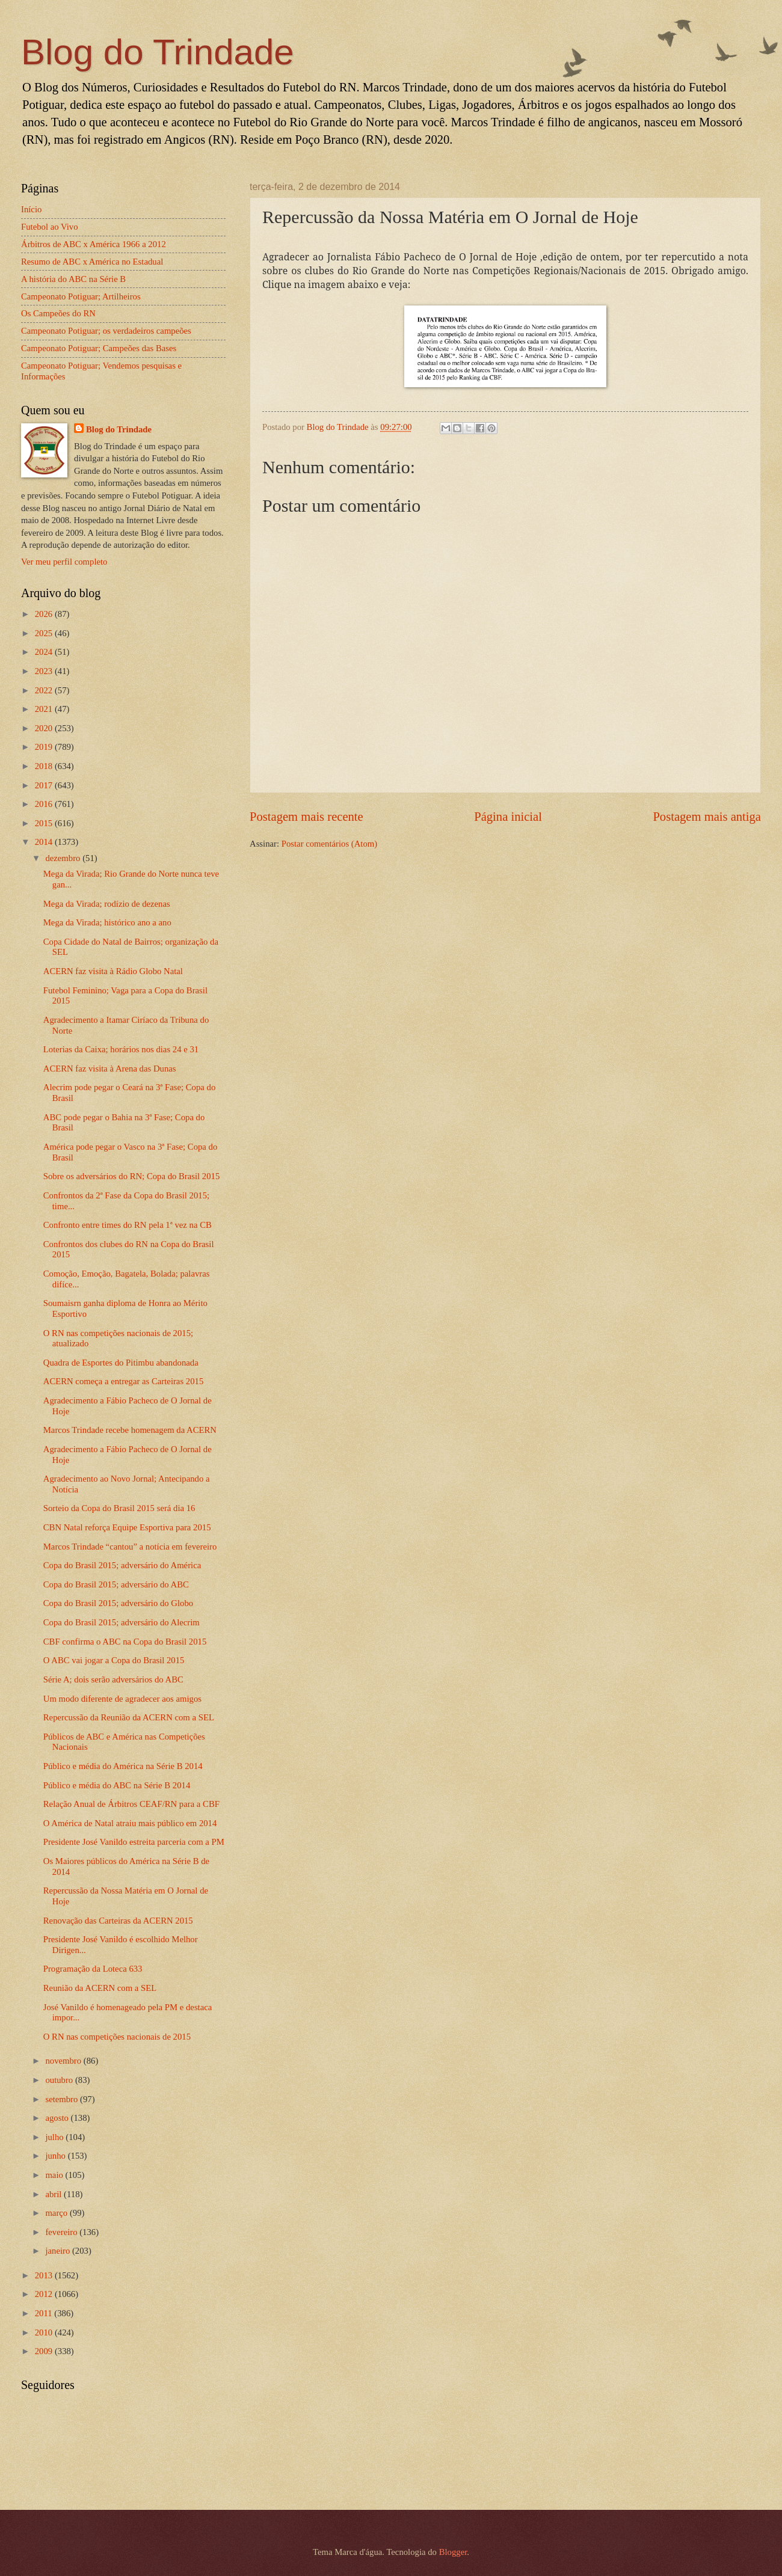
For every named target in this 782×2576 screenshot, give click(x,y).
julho (55, 2137)
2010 (45, 2332)
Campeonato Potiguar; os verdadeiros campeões (106, 331)
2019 (45, 747)
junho (56, 2155)
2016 (45, 804)
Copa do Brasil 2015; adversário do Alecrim (121, 1622)
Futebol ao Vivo (49, 227)
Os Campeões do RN (58, 313)
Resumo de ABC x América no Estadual (92, 261)
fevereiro (62, 2232)
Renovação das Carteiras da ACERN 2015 (118, 1920)
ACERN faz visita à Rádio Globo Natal (113, 971)
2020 (45, 728)
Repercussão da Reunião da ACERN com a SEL (128, 1717)
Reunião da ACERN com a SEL (99, 1988)
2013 (45, 2275)
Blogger (453, 2552)
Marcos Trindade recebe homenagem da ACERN (130, 1430)
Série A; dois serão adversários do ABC (113, 1679)
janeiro (58, 2251)
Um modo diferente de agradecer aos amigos (122, 1699)
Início (31, 209)
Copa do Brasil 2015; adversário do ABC (116, 1584)
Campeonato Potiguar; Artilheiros (81, 296)
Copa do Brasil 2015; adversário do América (122, 1565)
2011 (45, 2313)
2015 (45, 823)
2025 (45, 633)
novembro (64, 2060)
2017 (45, 785)
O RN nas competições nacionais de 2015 (117, 2036)
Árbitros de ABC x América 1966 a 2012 (93, 244)
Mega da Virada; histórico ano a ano (107, 922)
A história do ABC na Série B (73, 279)
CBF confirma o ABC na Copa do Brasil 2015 (124, 1641)
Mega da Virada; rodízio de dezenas (106, 904)
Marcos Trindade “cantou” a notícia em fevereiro (130, 1546)
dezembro (63, 858)
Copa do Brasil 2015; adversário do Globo (118, 1603)
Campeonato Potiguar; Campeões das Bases (98, 348)
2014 (45, 842)
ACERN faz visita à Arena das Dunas (109, 1068)
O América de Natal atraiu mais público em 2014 (130, 1823)
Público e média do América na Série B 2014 (123, 1766)
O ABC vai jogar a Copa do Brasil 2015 (114, 1660)
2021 (45, 709)
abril (54, 2194)
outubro (60, 2080)
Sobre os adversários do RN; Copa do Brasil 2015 (131, 1176)
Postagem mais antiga (707, 816)
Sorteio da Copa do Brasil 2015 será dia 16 (119, 1508)
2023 (45, 671)
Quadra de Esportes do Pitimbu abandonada (121, 1362)
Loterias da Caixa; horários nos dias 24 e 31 (121, 1049)
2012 (45, 2294)
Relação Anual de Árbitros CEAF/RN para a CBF (131, 1804)
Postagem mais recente (306, 816)
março (57, 2213)
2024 (45, 652)
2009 (45, 2351)
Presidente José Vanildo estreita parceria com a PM (133, 1842)
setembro (62, 2099)
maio (55, 2175)
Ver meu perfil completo (64, 561)
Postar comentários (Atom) (329, 843)
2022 (45, 690)
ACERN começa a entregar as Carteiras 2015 (123, 1381)
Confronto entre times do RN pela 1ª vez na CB (127, 1225)
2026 (45, 614)
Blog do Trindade (157, 52)
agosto (57, 2118)
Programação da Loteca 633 (93, 1968)
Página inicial (508, 816)
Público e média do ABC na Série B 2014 (116, 1785)
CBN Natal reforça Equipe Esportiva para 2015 (127, 1527)
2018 (45, 766)
